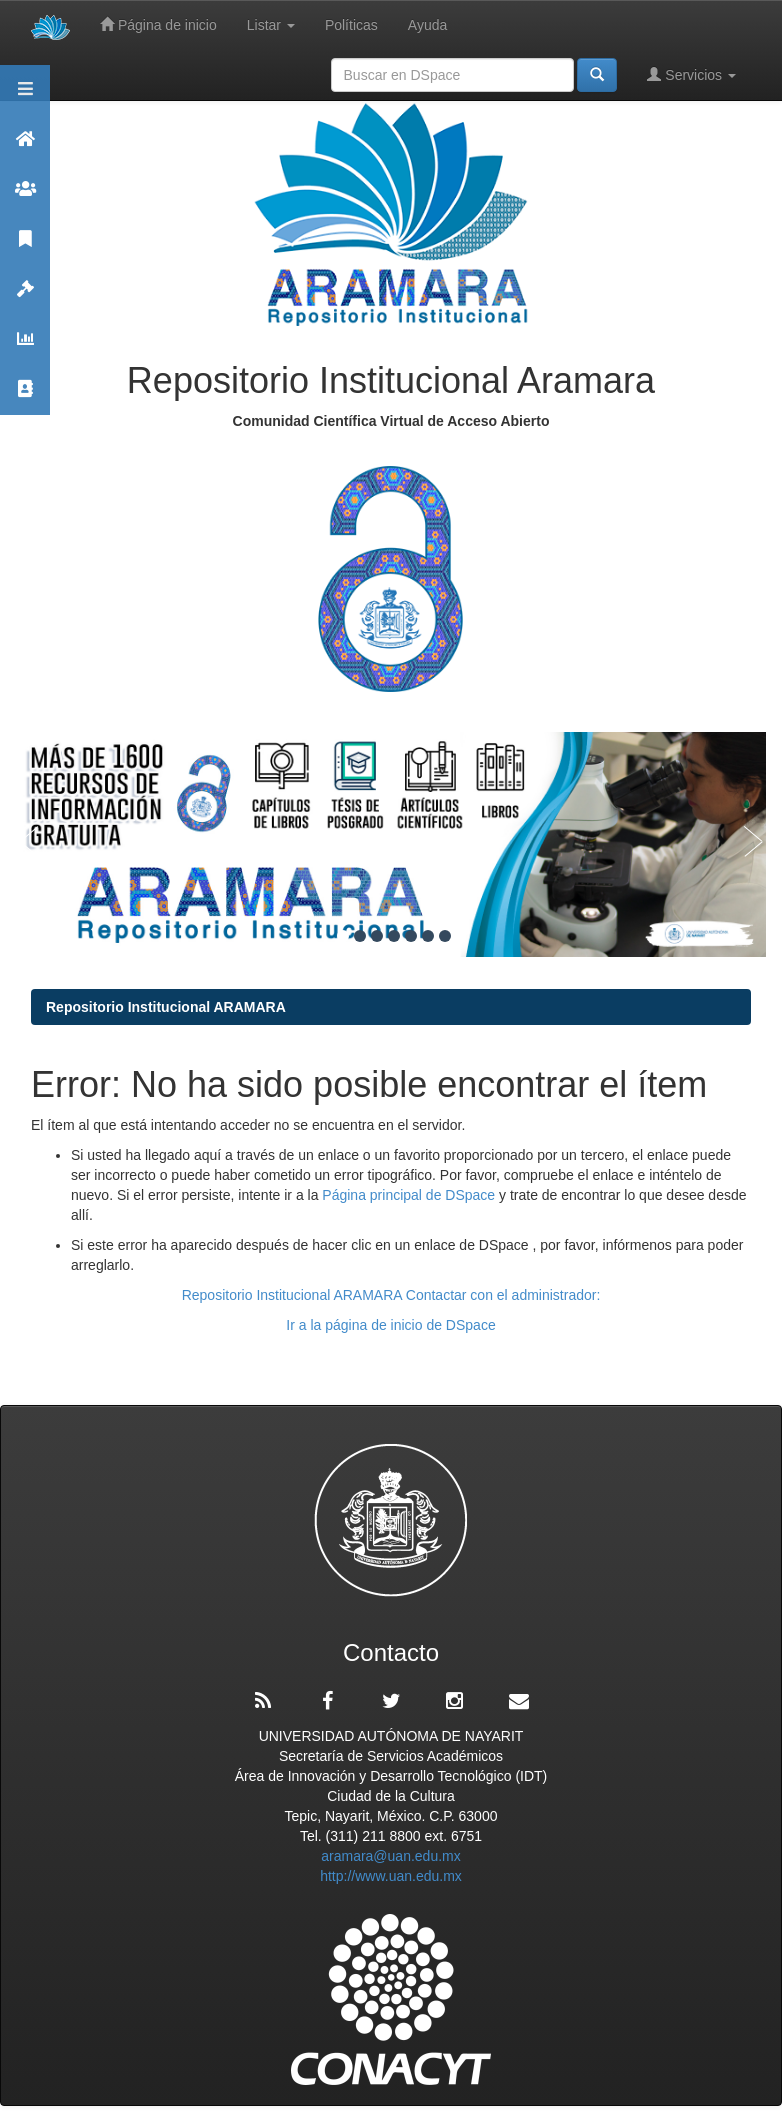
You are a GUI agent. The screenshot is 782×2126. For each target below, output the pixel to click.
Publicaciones (25, 247)
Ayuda (427, 25)
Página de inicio (158, 24)
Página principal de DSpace (410, 1195)
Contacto (25, 397)
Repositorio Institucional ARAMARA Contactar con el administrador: (391, 1295)
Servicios (691, 74)
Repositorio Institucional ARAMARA (166, 1007)
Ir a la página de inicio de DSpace (390, 1325)
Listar (271, 25)
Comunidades (25, 197)
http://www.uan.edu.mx (391, 1876)
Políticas (351, 25)
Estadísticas (25, 347)
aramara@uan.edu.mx (391, 1856)
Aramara (25, 147)
